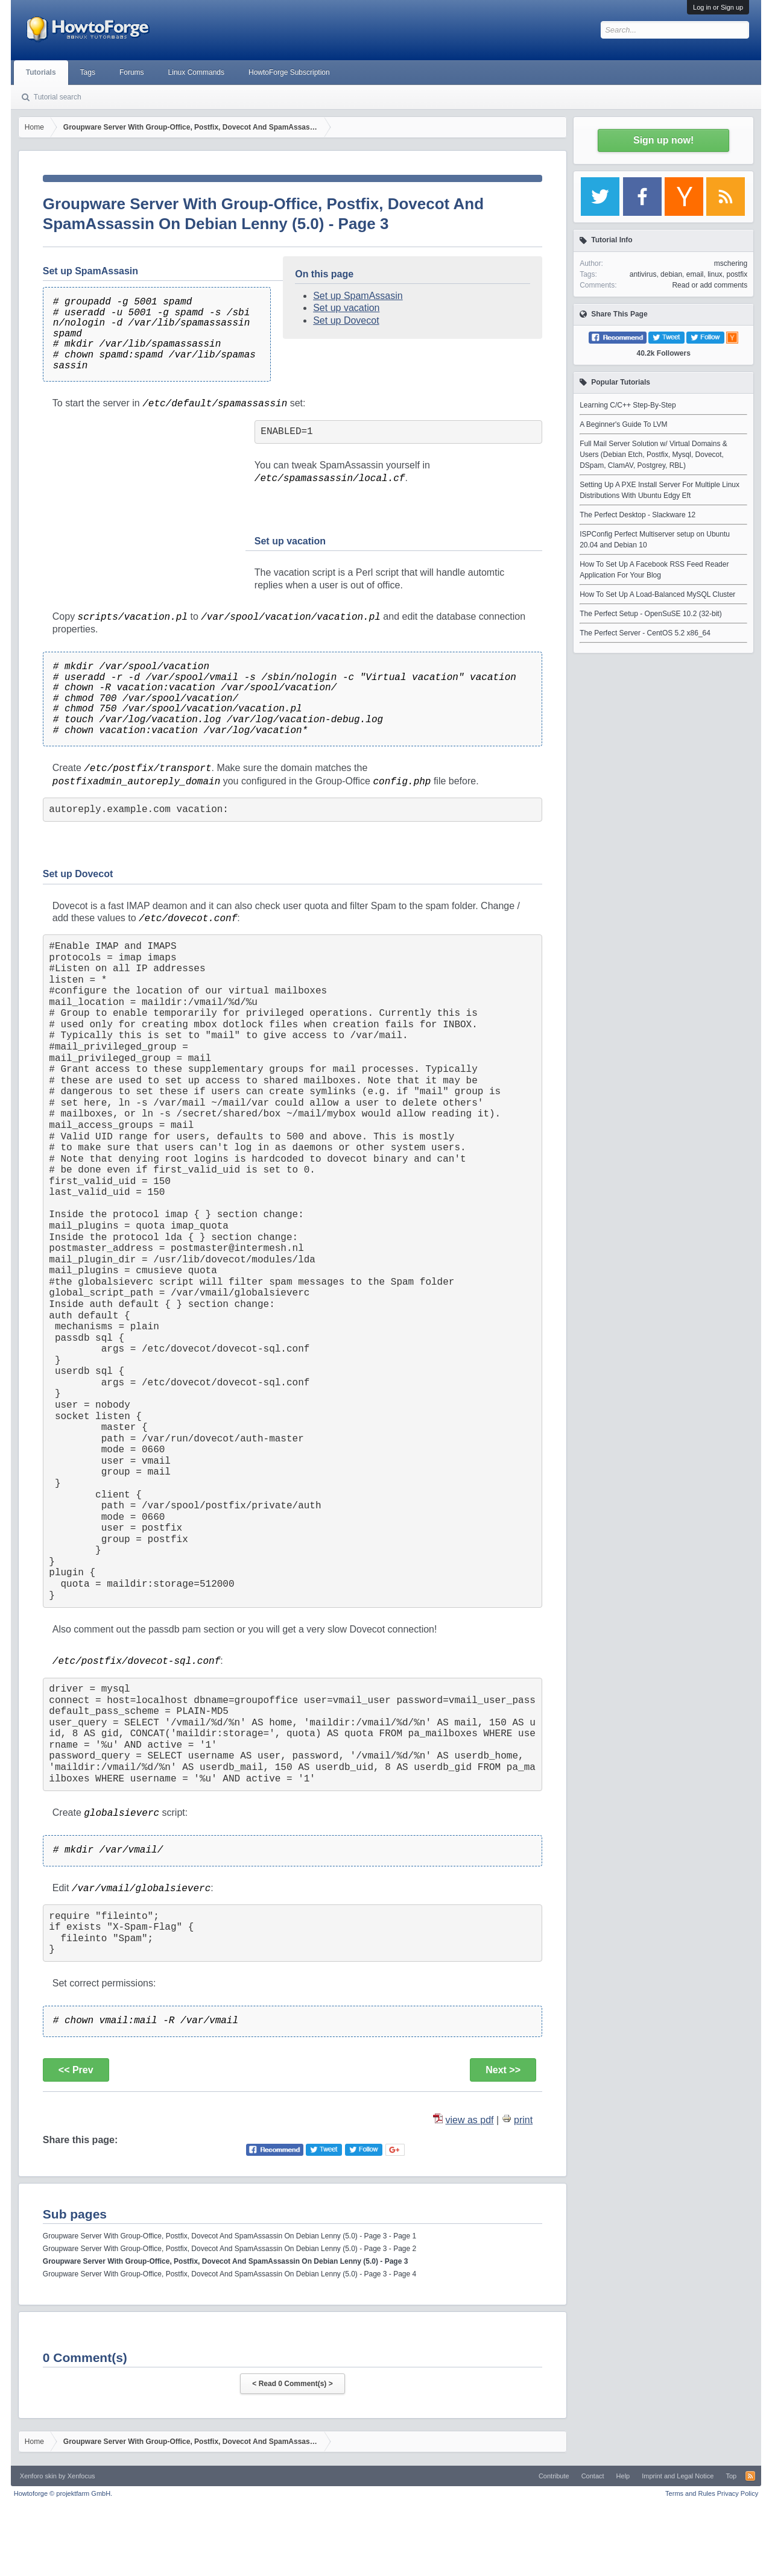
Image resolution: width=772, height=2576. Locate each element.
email (695, 274)
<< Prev (76, 2070)
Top (731, 2476)
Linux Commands (196, 72)
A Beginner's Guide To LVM (623, 424)
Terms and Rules (690, 2493)
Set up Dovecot (346, 320)
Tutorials (41, 72)
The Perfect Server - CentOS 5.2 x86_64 (645, 633)
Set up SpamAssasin (358, 296)
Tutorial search (57, 97)
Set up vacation (346, 308)
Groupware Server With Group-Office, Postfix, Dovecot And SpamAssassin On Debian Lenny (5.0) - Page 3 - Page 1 (229, 2236)
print (523, 2120)
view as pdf (470, 2120)
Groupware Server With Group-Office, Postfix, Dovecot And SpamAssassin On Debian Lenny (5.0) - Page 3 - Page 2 (229, 2248)
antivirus (643, 274)
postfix (737, 274)
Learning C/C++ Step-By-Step (628, 405)
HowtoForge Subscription (289, 72)
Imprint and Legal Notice (677, 2476)
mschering (730, 263)
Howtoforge (63, 2493)
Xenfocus (81, 2476)
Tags (87, 72)
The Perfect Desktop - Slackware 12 (637, 515)
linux (715, 274)
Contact (592, 2476)
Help (623, 2476)
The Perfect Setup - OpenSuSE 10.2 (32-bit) (650, 613)
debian (671, 274)
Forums (131, 72)
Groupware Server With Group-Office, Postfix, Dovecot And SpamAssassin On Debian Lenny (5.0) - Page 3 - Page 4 (229, 2274)
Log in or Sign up (718, 7)
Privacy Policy (737, 2493)
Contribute (554, 2476)
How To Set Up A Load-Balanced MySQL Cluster (657, 594)
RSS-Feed (750, 2476)
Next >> (503, 2070)
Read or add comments (709, 285)
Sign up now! (663, 140)
